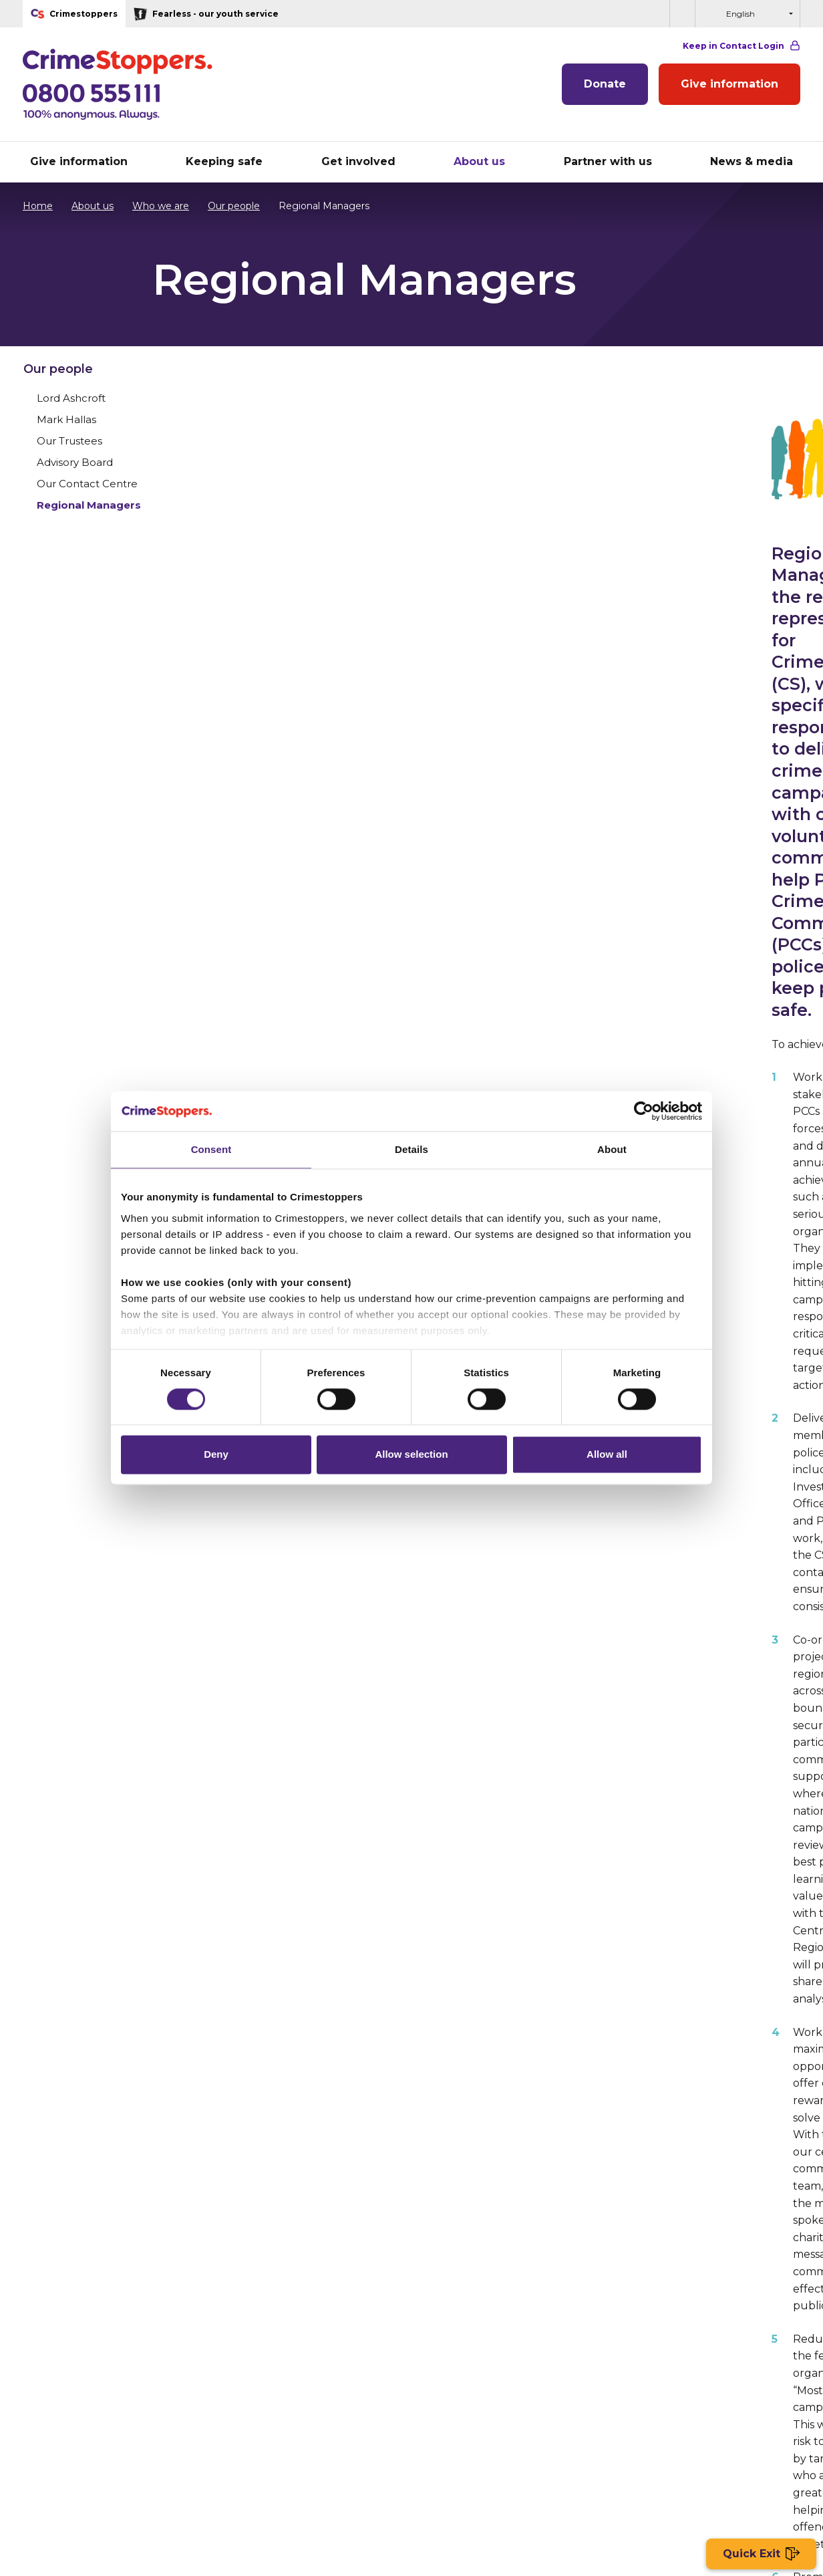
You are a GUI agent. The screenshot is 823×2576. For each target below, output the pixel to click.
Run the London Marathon (85, 2354)
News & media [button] (751, 161)
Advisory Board (642, 500)
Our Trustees (637, 479)
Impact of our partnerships (482, 2390)
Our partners (449, 2354)
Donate (605, 84)
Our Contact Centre (655, 521)
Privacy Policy (108, 2467)
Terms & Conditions (271, 2467)
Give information (729, 84)
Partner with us (455, 2336)
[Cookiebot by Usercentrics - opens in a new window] (643, 1111)
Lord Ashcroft (639, 436)
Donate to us (53, 2336)
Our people (227, 206)
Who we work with (265, 2372)
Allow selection (411, 1454)
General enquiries (405, 2467)
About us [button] (479, 161)
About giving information (279, 2354)
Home (38, 206)
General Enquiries (261, 2408)
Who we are (154, 206)
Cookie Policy (184, 2467)
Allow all (607, 1454)
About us (86, 206)
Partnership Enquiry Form (480, 2408)
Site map (40, 2467)
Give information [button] (79, 161)
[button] (682, 13)
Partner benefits (458, 2372)
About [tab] (612, 1149)
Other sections (715, 2043)
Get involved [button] (358, 161)
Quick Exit (761, 2554)
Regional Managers (656, 543)
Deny (216, 1454)
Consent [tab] (211, 1149)
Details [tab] (411, 1149)
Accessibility (485, 2467)
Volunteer (618, 2176)
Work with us (251, 2390)
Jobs (340, 2467)
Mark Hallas (634, 457)
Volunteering (53, 2372)
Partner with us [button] (608, 161)
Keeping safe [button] (224, 161)
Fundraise (45, 2390)
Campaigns (49, 2408)
